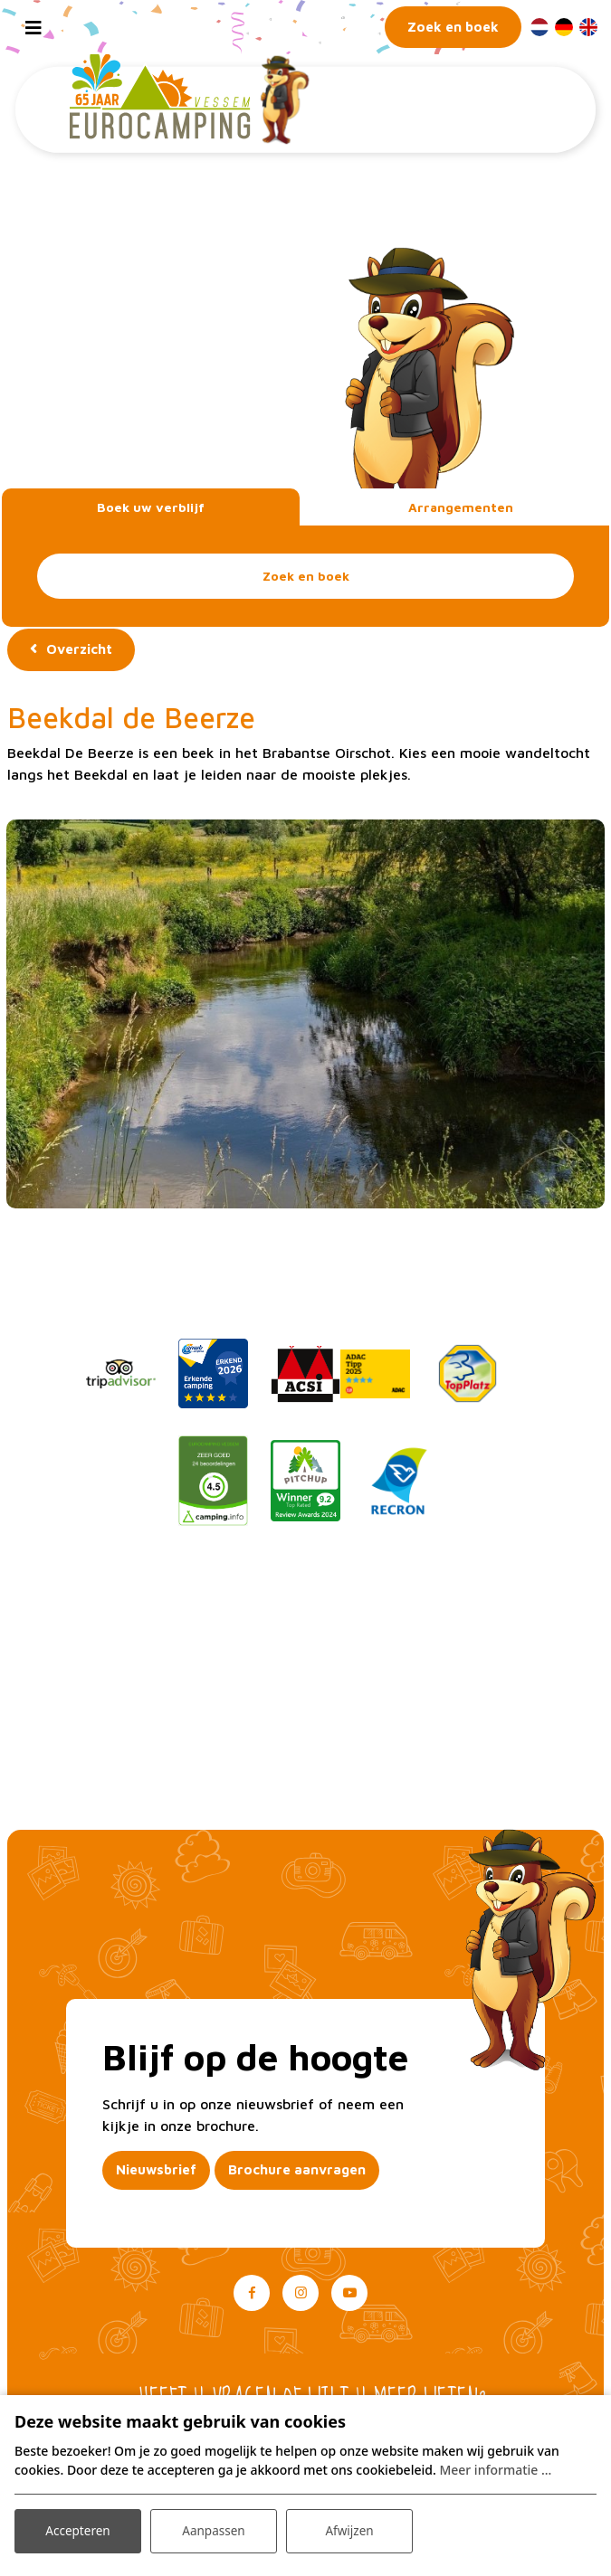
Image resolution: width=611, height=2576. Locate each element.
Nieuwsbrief (156, 2170)
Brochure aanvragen (297, 2170)
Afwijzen (349, 2529)
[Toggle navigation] (33, 27)
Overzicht (79, 649)
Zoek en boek (306, 575)
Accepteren (77, 2529)
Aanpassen (213, 2529)
